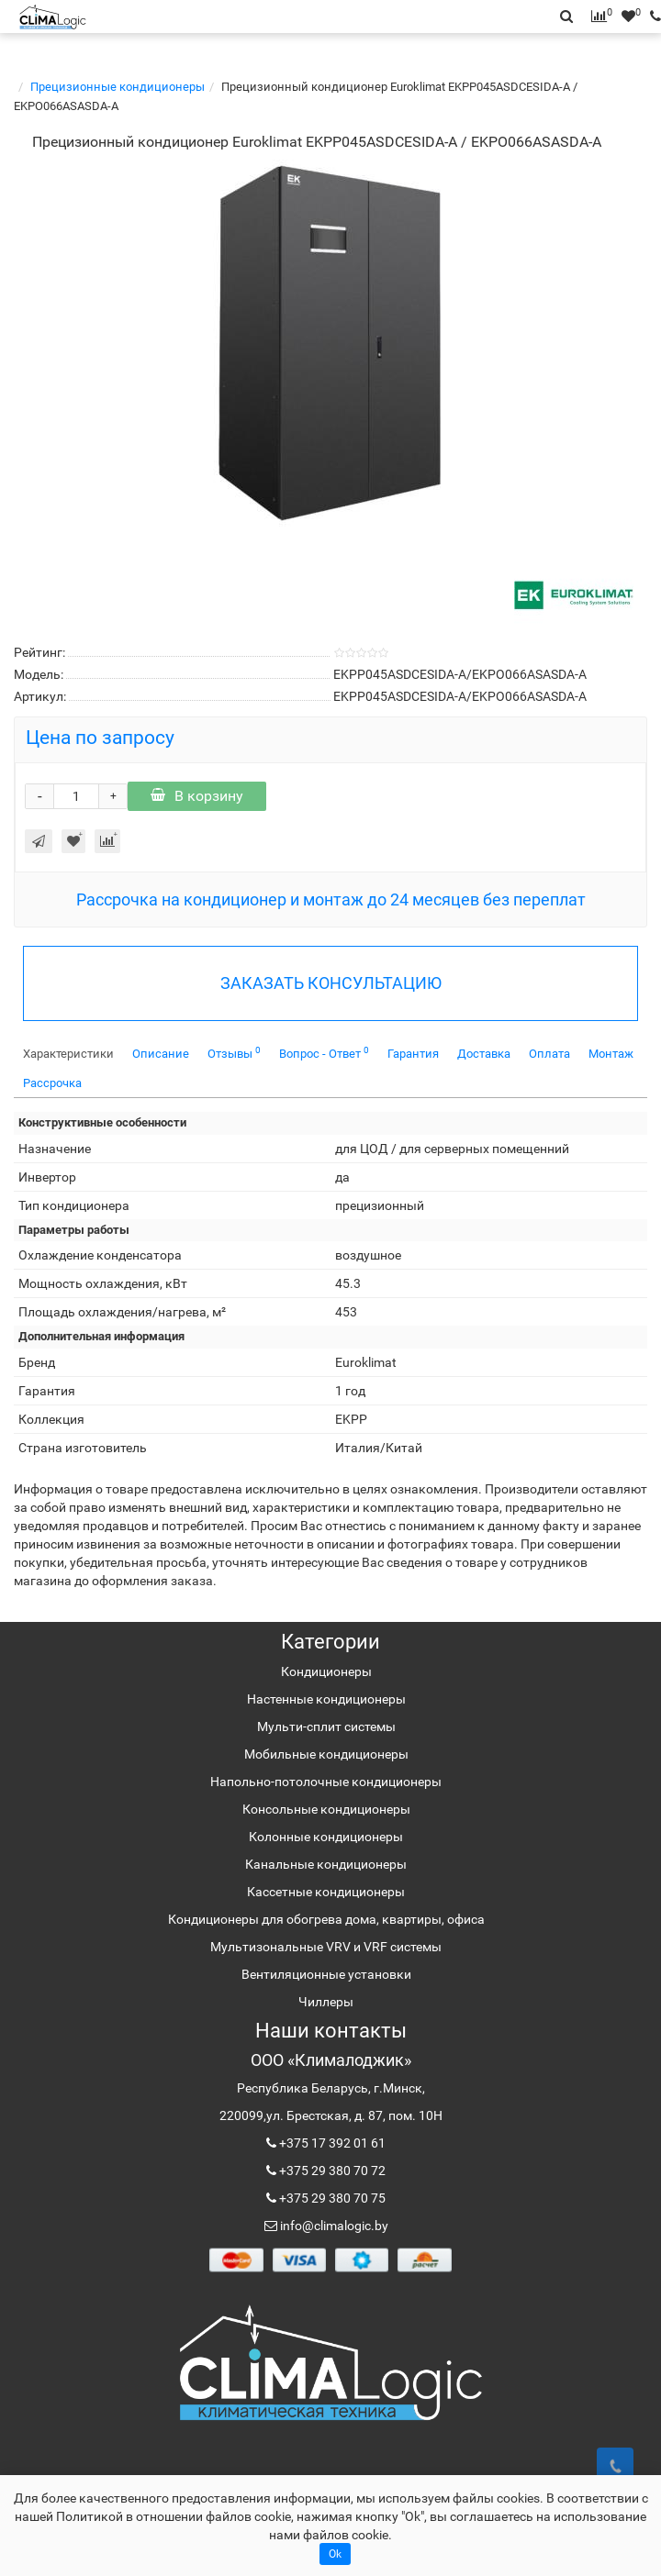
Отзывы (234, 1052)
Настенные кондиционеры (326, 1699)
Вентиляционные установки (326, 1974)
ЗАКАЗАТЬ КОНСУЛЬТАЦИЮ (331, 983)
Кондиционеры (326, 1671)
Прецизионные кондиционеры (117, 87)
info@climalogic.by (332, 2225)
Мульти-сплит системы (326, 1726)
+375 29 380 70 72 (331, 2170)
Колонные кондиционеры (326, 1836)
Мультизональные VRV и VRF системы (326, 1946)
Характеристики (68, 1053)
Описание (160, 1053)
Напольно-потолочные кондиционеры (326, 1781)
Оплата (549, 1053)
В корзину (197, 796)
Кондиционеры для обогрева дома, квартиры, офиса (326, 1919)
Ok (335, 2554)
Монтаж (610, 1053)
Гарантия (413, 1053)
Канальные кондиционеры (326, 1864)
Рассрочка (52, 1083)
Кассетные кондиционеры (326, 1891)
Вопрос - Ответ (324, 1052)
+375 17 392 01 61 (331, 2143)
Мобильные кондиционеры (326, 1754)
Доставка (483, 1053)
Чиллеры (325, 2001)
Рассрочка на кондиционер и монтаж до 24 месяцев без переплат (331, 899)
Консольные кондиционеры (326, 1809)
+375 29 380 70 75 (331, 2198)
